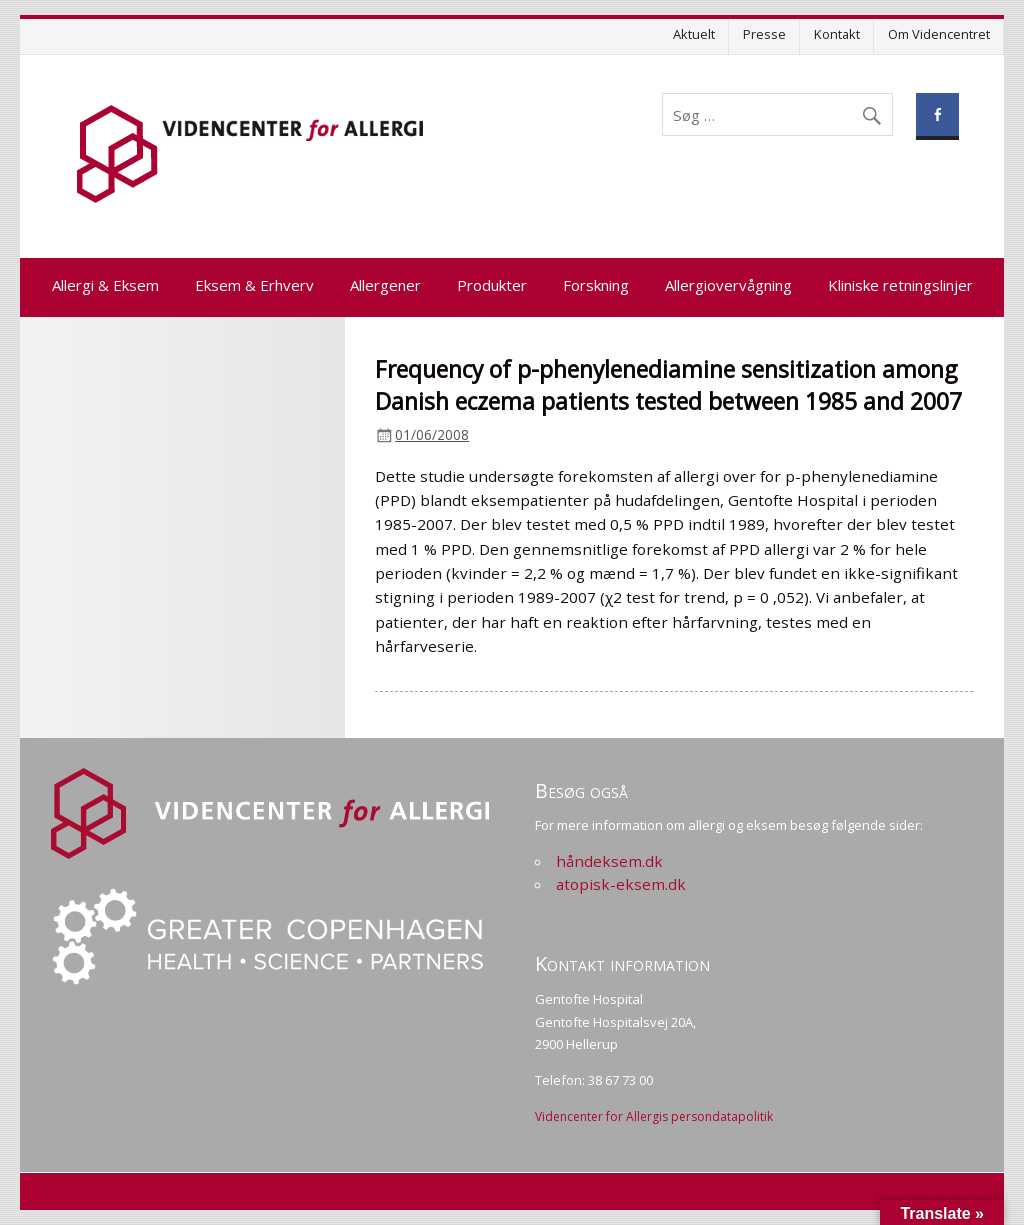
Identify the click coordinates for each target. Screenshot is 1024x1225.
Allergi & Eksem (105, 285)
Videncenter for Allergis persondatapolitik (654, 1116)
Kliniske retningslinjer (900, 285)
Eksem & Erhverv (254, 285)
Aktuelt (694, 34)
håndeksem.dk (609, 861)
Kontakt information (622, 963)
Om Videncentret (939, 34)
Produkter (492, 285)
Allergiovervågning (728, 285)
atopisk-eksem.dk (621, 884)
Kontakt (837, 34)
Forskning (596, 285)
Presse (764, 34)
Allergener (385, 285)
